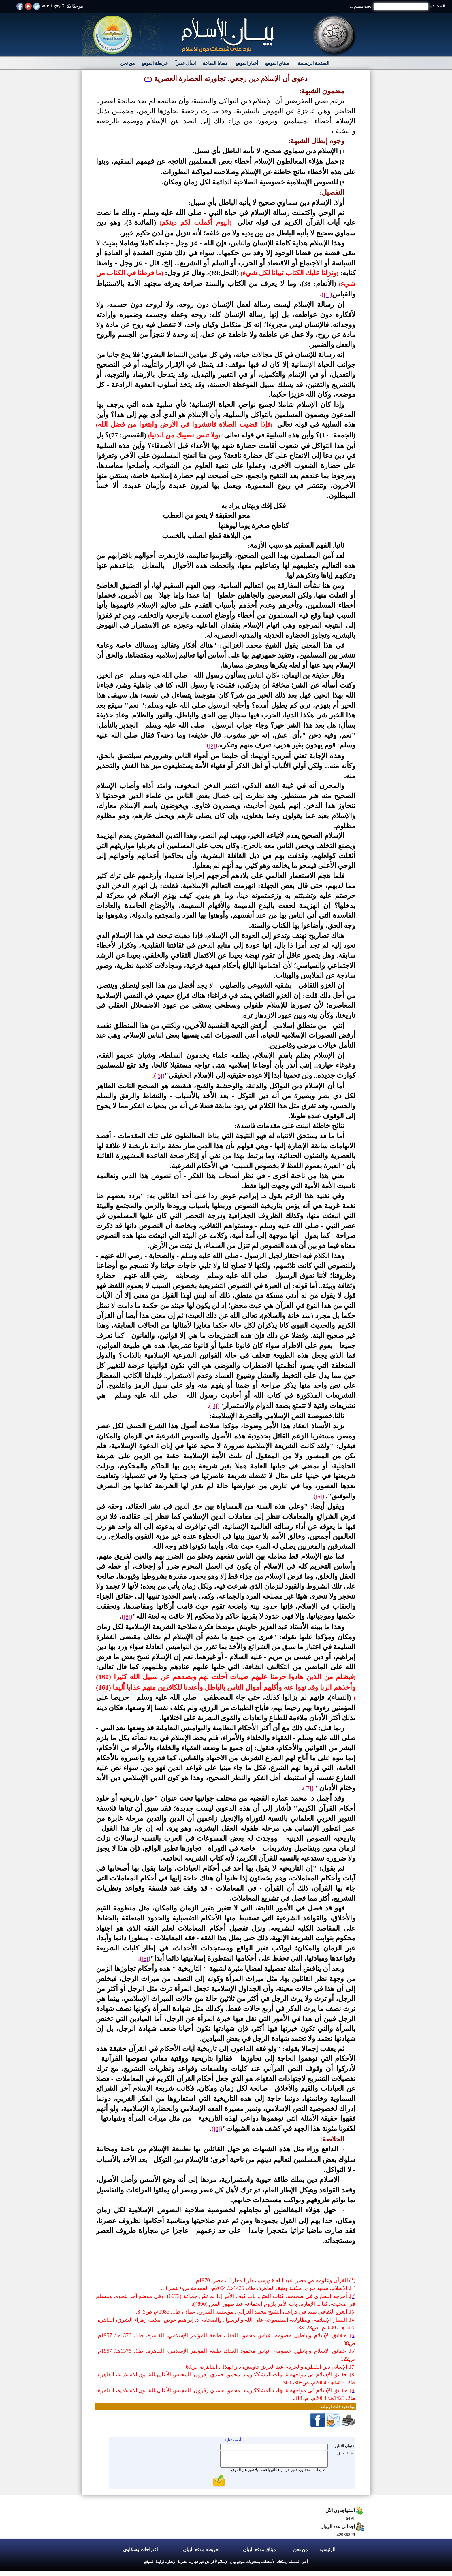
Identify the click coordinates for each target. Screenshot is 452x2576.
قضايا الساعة (215, 63)
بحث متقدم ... (360, 6)
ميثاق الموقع (277, 63)
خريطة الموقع (154, 63)
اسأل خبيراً (185, 63)
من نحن (127, 63)
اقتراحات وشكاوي (140, 2549)
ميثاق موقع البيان (259, 2549)
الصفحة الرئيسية (313, 63)
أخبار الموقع (246, 63)
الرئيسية (327, 2549)
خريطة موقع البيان (201, 2549)
